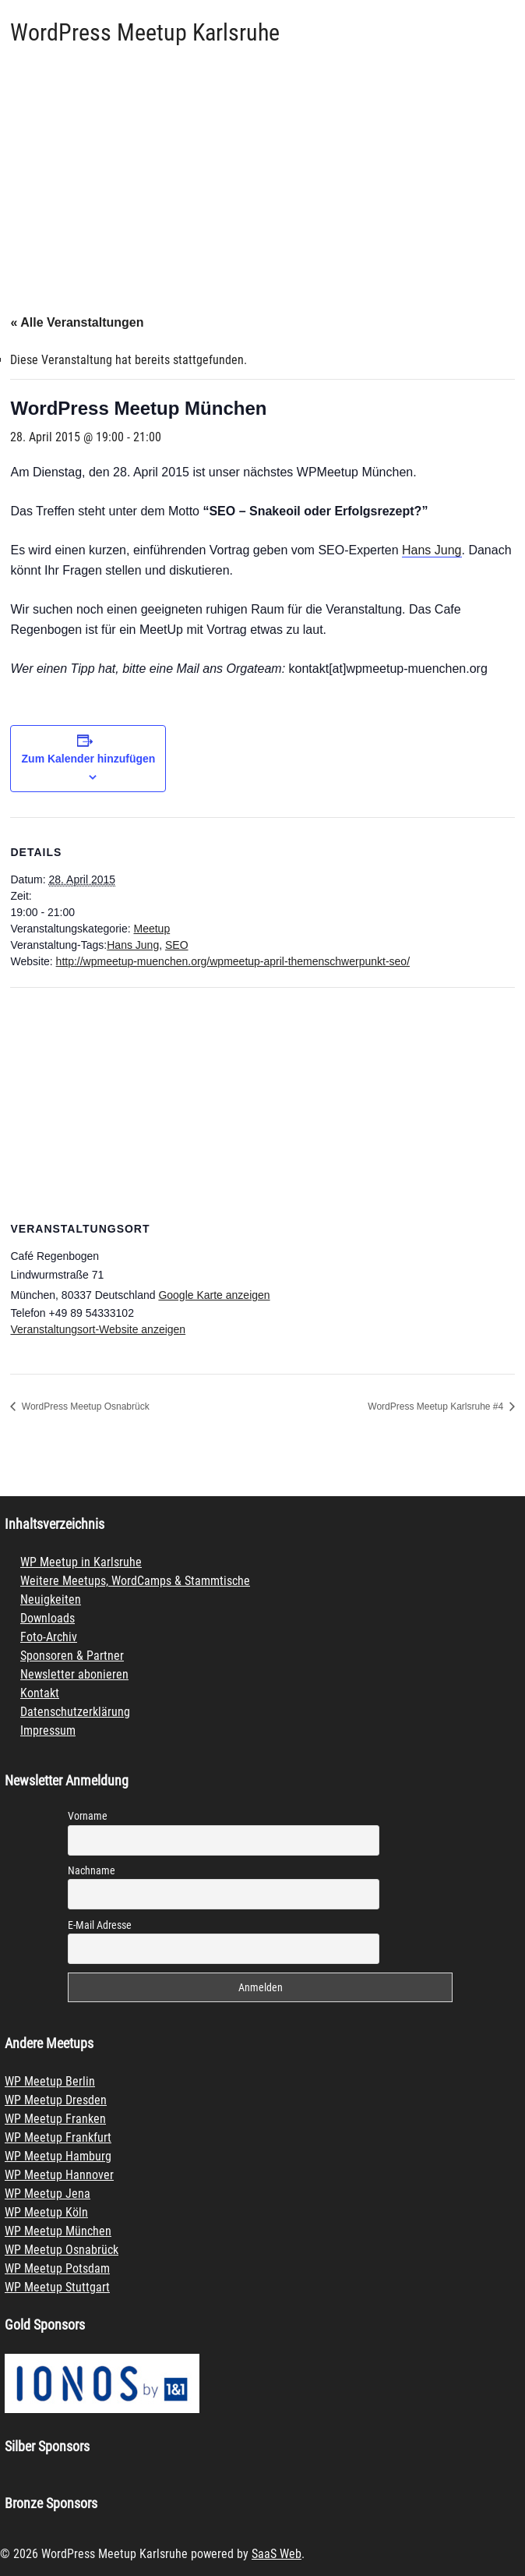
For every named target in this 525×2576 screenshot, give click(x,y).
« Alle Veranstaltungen (76, 322)
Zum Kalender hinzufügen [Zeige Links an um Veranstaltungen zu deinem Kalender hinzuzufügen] (89, 758)
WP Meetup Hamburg (58, 2156)
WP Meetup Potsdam (57, 2268)
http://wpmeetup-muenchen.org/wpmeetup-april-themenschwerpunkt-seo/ (233, 961)
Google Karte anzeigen (214, 1295)
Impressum (48, 1730)
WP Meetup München (58, 2231)
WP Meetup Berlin (50, 2081)
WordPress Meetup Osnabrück (84, 1406)
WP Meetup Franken (55, 2118)
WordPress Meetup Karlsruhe (145, 32)
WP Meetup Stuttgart (57, 2287)
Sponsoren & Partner (72, 1655)
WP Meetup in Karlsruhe (81, 1562)
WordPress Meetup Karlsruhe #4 (437, 1406)
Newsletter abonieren (74, 1674)
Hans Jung (432, 550)
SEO (177, 945)
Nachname (91, 1870)
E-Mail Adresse (100, 1925)
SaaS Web (276, 2553)
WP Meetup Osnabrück (61, 2249)
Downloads (47, 1618)
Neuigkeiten (50, 1599)
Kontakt (39, 1693)
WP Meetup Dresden (56, 2100)
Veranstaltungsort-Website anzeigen (97, 1329)
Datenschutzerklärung (75, 1711)
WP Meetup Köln (46, 2212)
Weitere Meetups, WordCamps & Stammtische (135, 1580)
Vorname (87, 1816)
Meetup (151, 928)
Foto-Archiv (48, 1636)
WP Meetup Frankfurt (58, 2137)
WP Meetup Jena (47, 2193)
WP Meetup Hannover (59, 2174)
